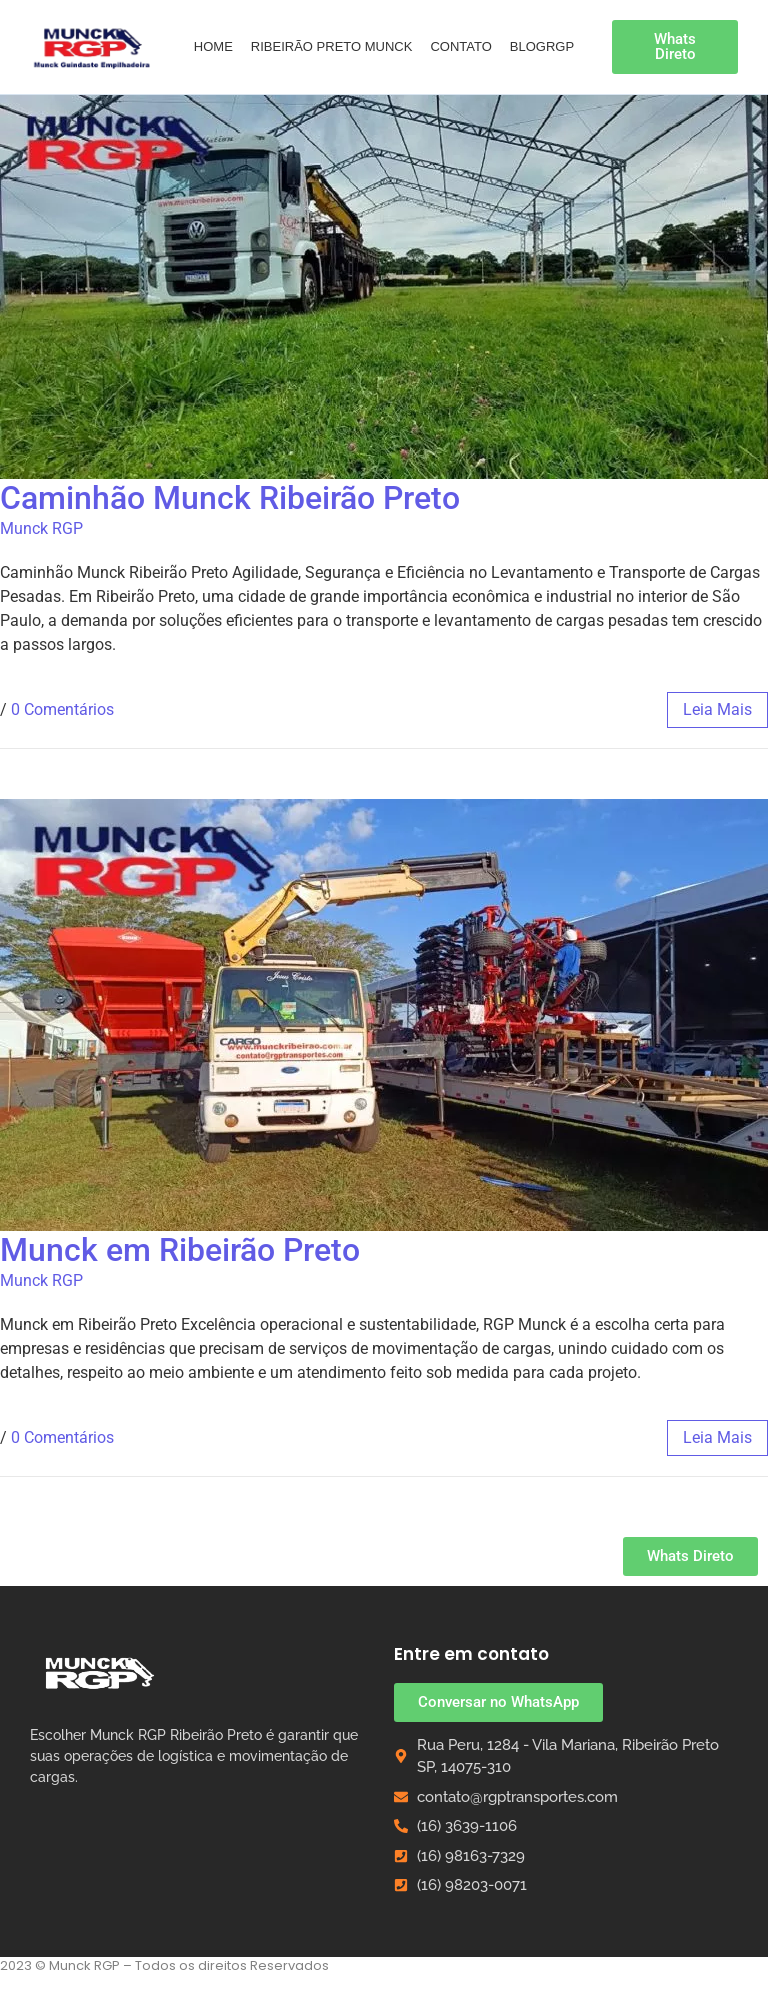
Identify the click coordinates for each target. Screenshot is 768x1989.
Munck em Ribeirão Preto (180, 1250)
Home (213, 46)
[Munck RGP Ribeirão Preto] (100, 1672)
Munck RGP (41, 528)
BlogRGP (542, 46)
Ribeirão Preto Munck (332, 46)
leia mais (717, 709)
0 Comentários (62, 709)
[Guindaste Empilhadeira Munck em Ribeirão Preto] (93, 46)
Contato (460, 46)
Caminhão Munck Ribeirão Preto (230, 498)
